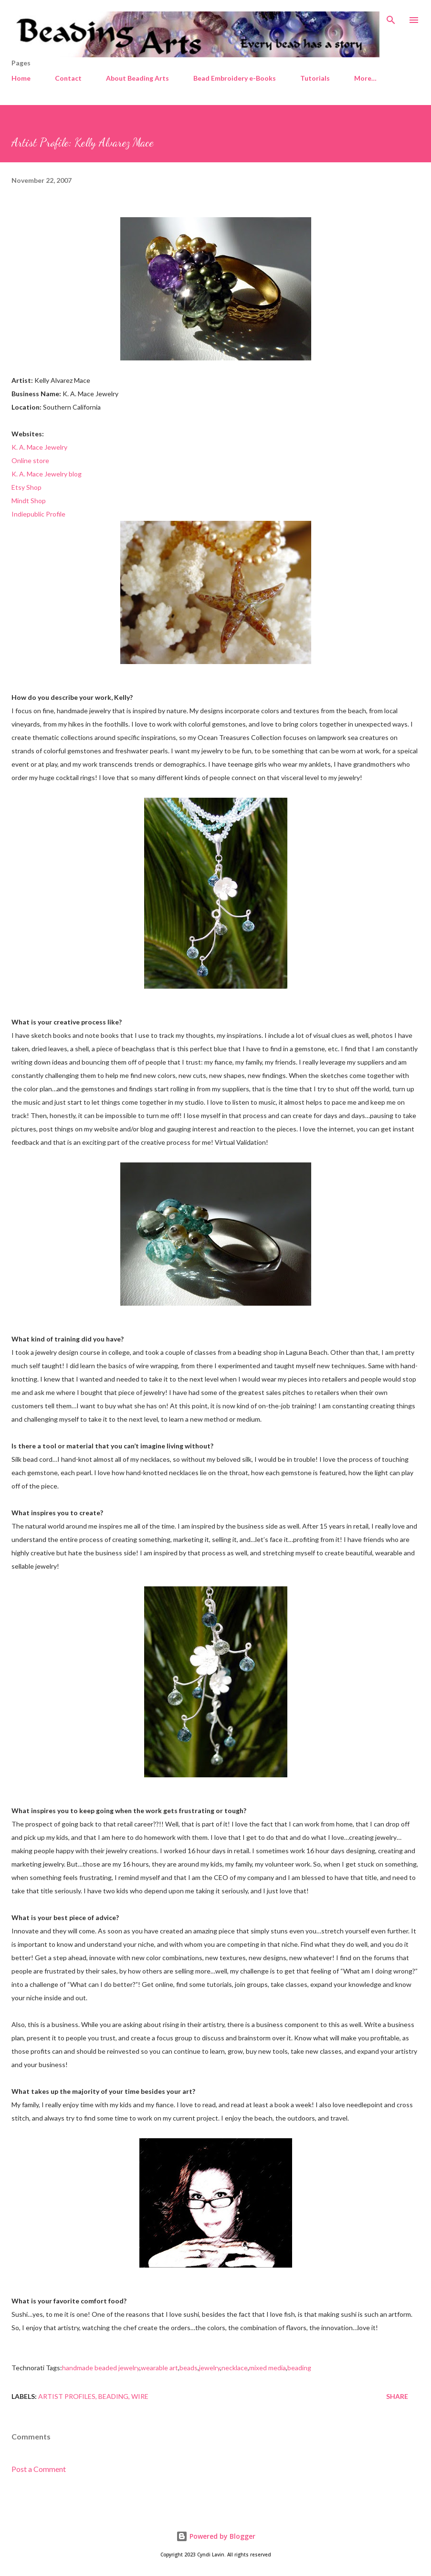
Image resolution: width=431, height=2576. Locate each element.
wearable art (159, 2368)
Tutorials (315, 78)
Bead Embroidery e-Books (234, 78)
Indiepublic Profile (38, 514)
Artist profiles (66, 2396)
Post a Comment (38, 2468)
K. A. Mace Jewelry (39, 447)
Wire (139, 2396)
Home (21, 78)
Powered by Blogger (215, 2536)
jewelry (209, 2368)
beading (299, 2368)
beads (188, 2368)
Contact (68, 78)
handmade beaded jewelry (100, 2368)
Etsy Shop (26, 487)
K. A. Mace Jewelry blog (46, 474)
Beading (113, 2396)
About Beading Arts (137, 78)
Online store (30, 460)
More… (365, 78)
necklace (234, 2368)
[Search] (391, 17)
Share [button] (397, 2396)
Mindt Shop (28, 500)
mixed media (267, 2368)
